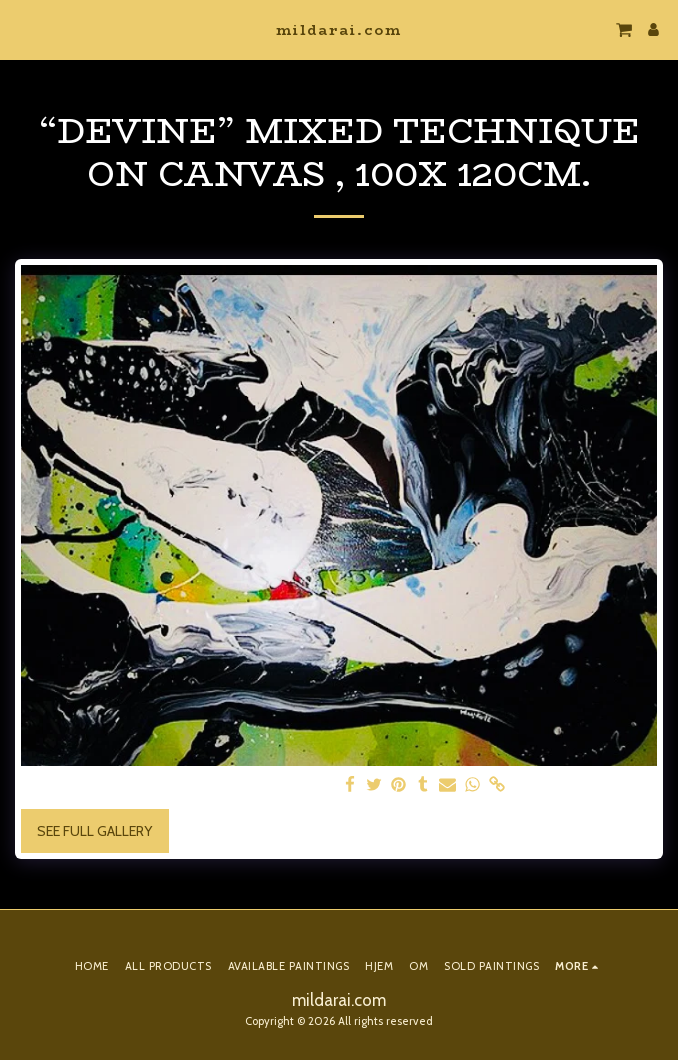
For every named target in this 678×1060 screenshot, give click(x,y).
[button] (22, 29)
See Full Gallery (94, 831)
